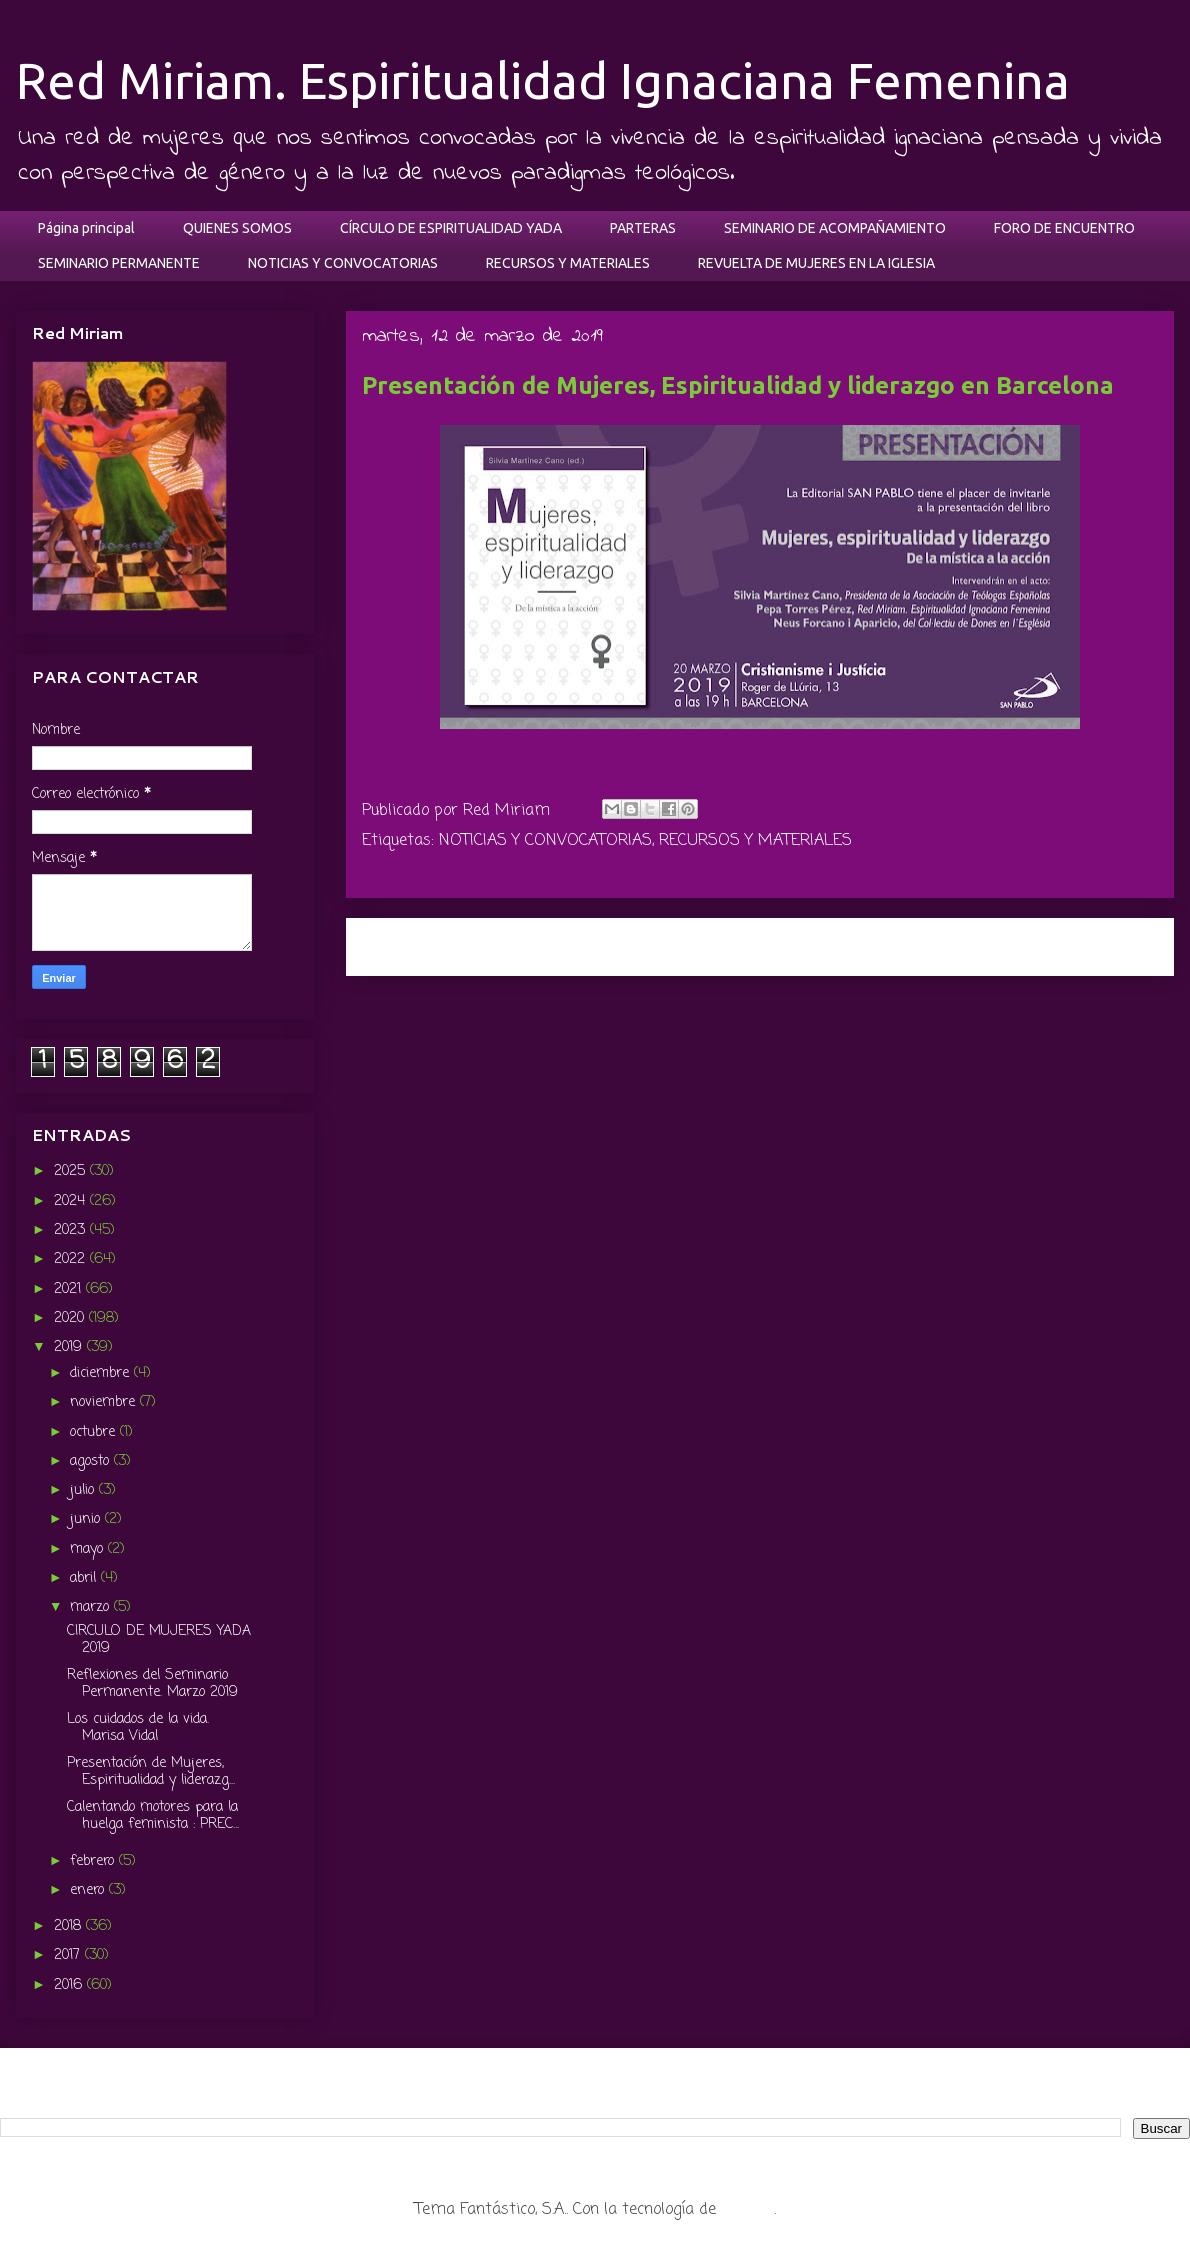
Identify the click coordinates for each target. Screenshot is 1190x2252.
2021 (70, 1289)
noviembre (105, 1402)
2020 (71, 1318)
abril (85, 1578)
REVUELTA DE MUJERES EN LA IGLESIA (816, 263)
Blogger (747, 2210)
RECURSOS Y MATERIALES (568, 263)
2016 (70, 1985)
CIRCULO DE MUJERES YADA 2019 (159, 1640)
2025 (72, 1171)
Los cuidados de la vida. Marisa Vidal (138, 1728)
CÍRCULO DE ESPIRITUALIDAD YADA (451, 228)
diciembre (102, 1373)
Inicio (782, 946)
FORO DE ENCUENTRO (1064, 228)
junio (87, 1519)
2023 (72, 1230)
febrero (94, 1861)
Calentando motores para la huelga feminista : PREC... (153, 1816)
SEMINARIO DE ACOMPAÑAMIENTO (835, 228)
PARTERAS (643, 228)
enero (89, 1890)
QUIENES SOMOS (237, 228)
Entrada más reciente (457, 946)
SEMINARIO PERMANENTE (119, 263)
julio (84, 1490)
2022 (72, 1259)
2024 (72, 1201)
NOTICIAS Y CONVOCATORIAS (343, 263)
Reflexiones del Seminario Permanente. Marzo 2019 (152, 1684)
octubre (95, 1432)
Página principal (86, 228)
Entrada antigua (1085, 946)
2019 (70, 1347)
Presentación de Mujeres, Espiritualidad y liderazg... (151, 1772)
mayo (89, 1549)
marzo (92, 1607)
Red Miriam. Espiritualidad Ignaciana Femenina (543, 80)
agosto (92, 1461)
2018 (70, 1926)
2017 (69, 1955)
